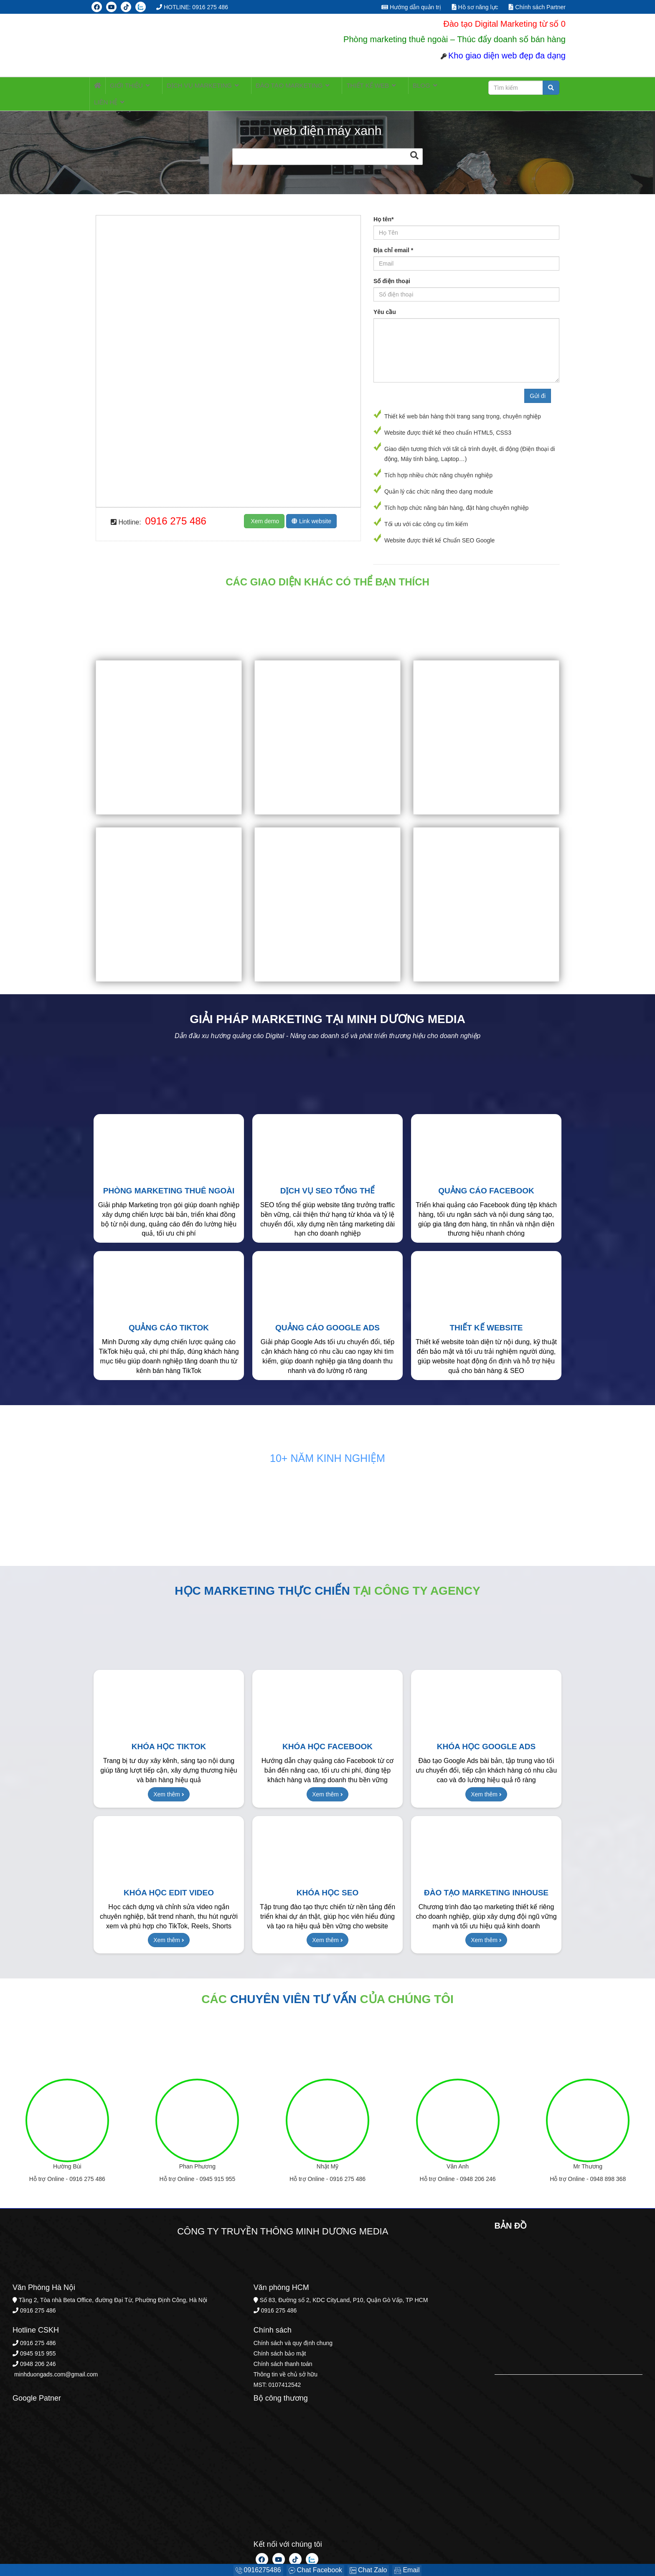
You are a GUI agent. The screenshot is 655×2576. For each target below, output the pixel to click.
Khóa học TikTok (169, 1733)
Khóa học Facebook (327, 1733)
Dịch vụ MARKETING (194, 87)
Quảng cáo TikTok (169, 1315)
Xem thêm (168, 1781)
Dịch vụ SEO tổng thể (327, 1177)
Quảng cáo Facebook (486, 1177)
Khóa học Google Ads (486, 1733)
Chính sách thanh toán (283, 2351)
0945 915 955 (218, 2166)
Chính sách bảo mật (280, 2340)
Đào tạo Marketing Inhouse (486, 1879)
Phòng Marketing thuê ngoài (169, 1177)
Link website (311, 508)
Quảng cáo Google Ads (327, 1315)
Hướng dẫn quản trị (411, 7)
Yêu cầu (384, 299)
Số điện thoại (391, 268)
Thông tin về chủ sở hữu (285, 2361)
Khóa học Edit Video (169, 1879)
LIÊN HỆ (427, 87)
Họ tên (383, 206)
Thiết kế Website (486, 1315)
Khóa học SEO (327, 1879)
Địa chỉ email (393, 237)
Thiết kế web (346, 87)
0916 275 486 (175, 508)
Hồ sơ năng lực (475, 7)
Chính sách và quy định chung (293, 2330)
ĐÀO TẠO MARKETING (276, 87)
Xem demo (264, 508)
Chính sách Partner (537, 7)
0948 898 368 (608, 2166)
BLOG (391, 87)
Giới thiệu (130, 87)
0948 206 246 (478, 2166)
